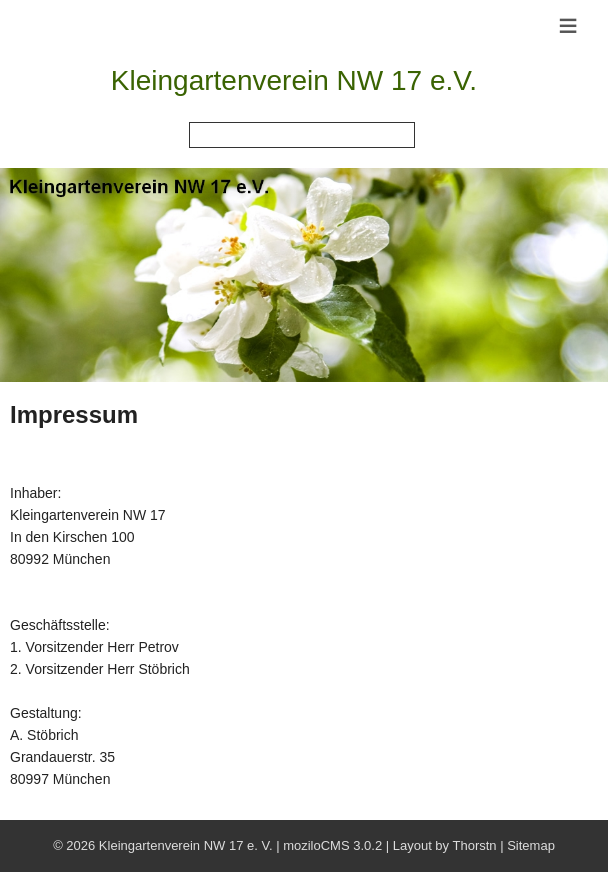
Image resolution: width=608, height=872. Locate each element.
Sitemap (531, 845)
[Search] (302, 135)
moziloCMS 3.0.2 (332, 845)
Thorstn (474, 845)
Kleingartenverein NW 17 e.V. (294, 80)
